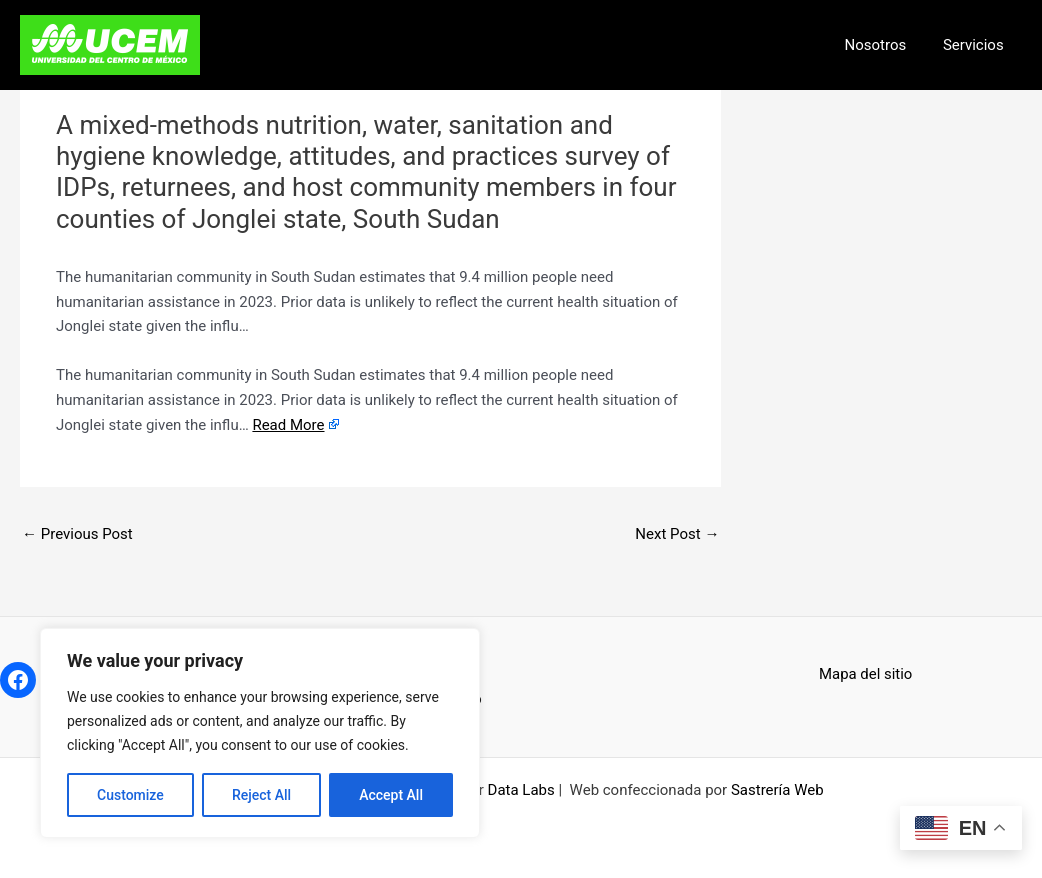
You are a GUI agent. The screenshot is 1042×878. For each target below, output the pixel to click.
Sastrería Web (777, 790)
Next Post (677, 534)
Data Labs (521, 790)
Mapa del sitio (866, 674)
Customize (130, 795)
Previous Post (77, 534)
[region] (260, 733)
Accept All (391, 795)
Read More (288, 425)
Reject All (261, 795)
